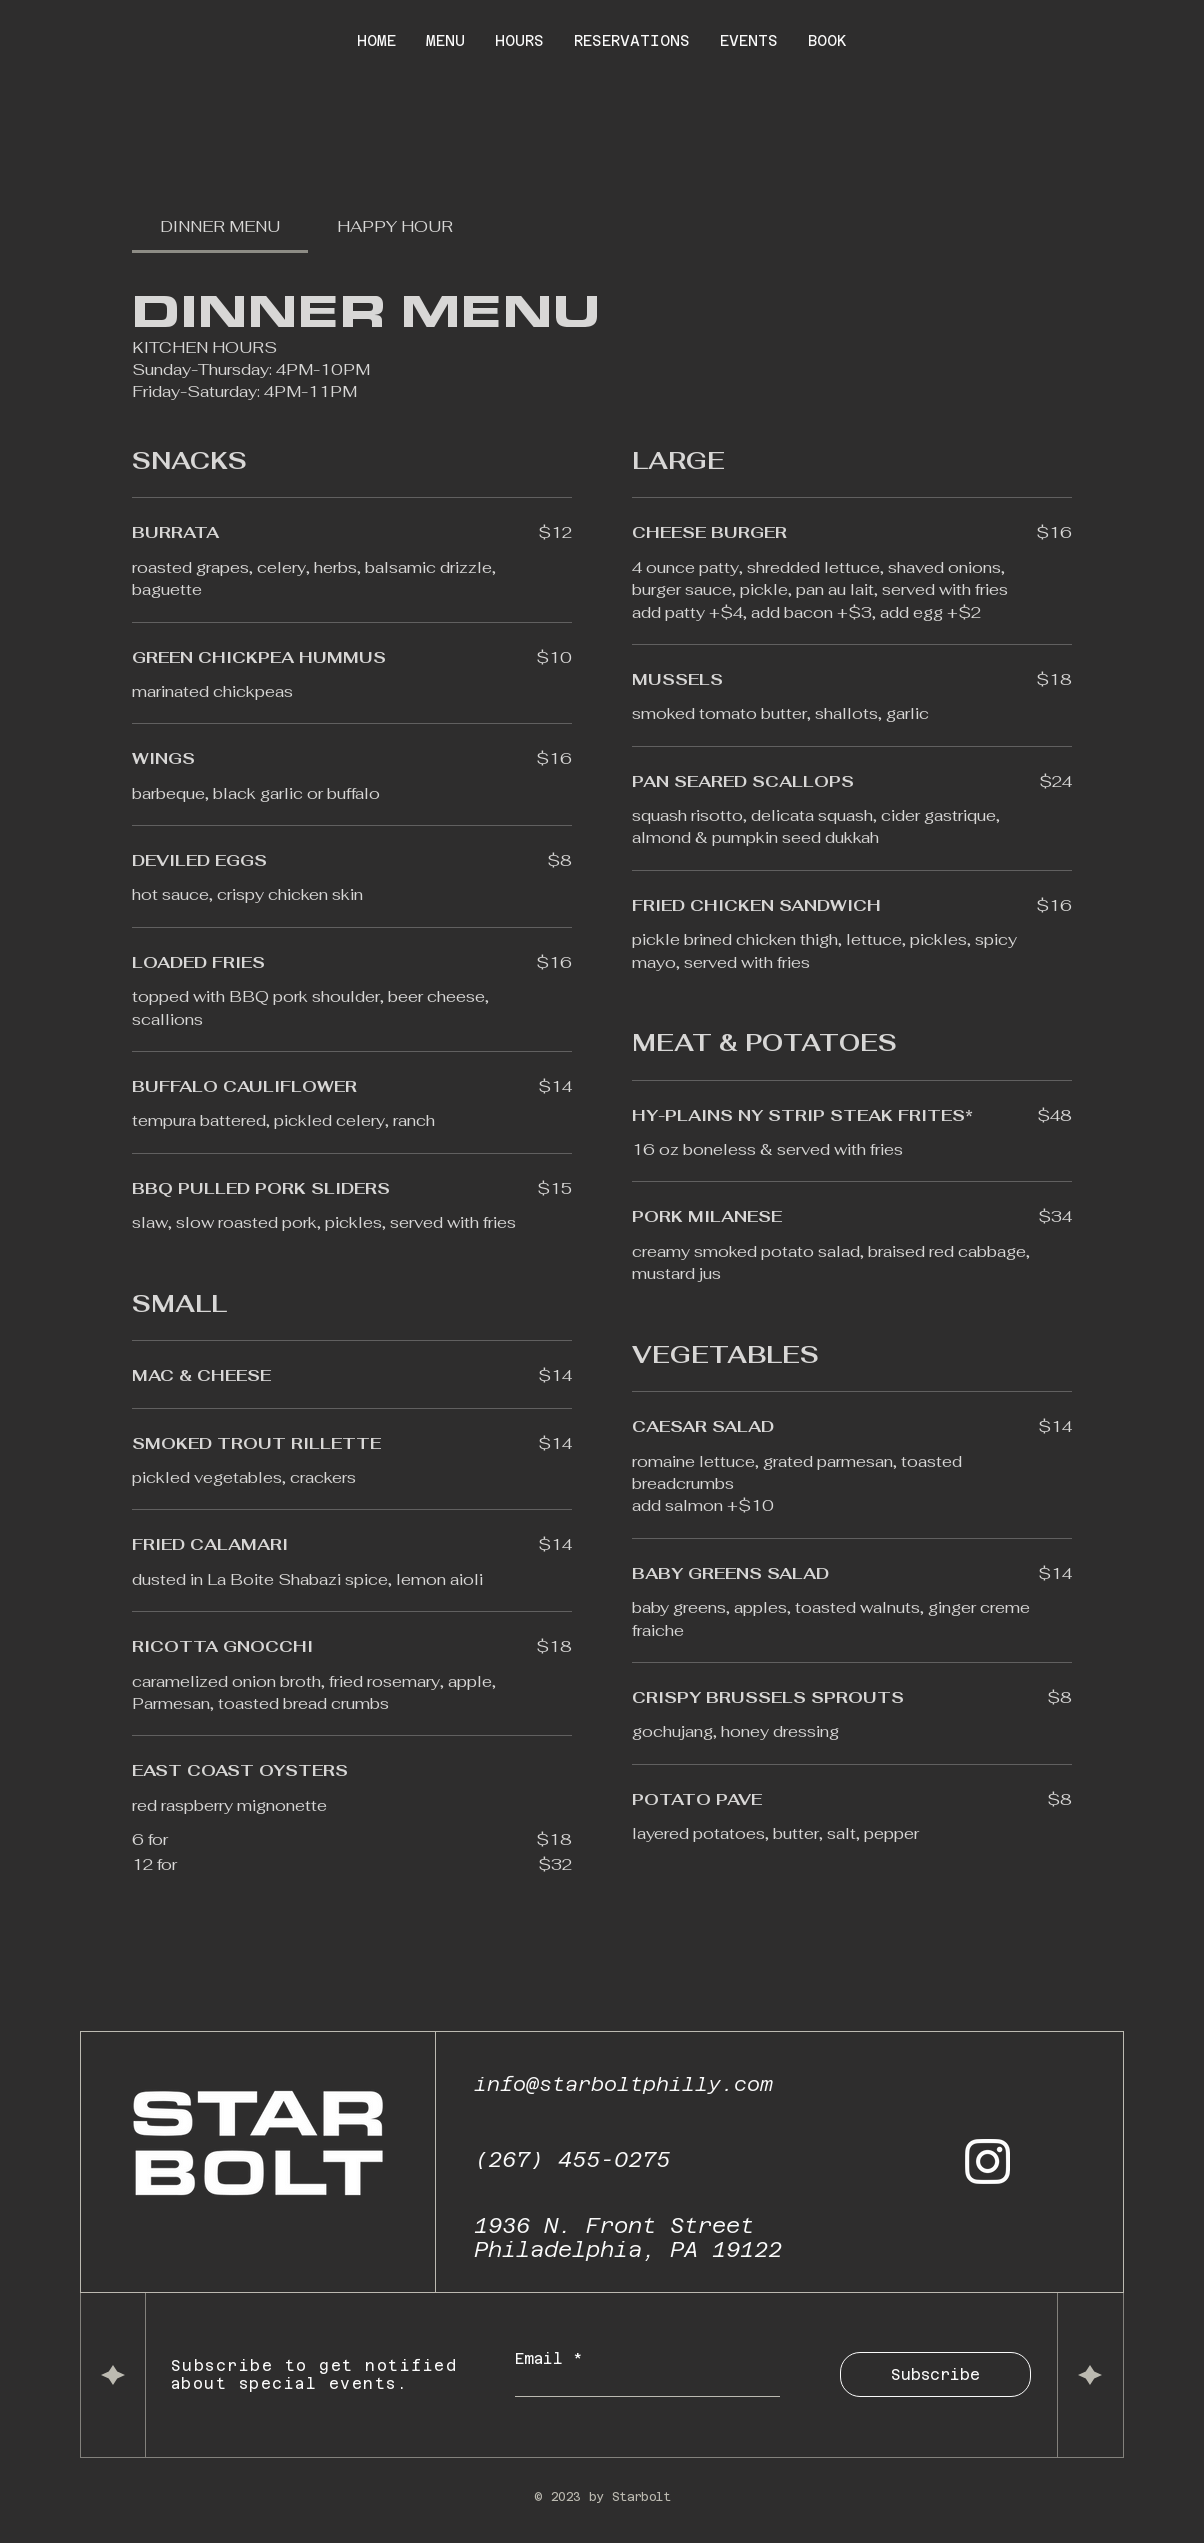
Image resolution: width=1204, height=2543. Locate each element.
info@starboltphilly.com (623, 2084)
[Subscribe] (935, 2374)
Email (544, 2358)
